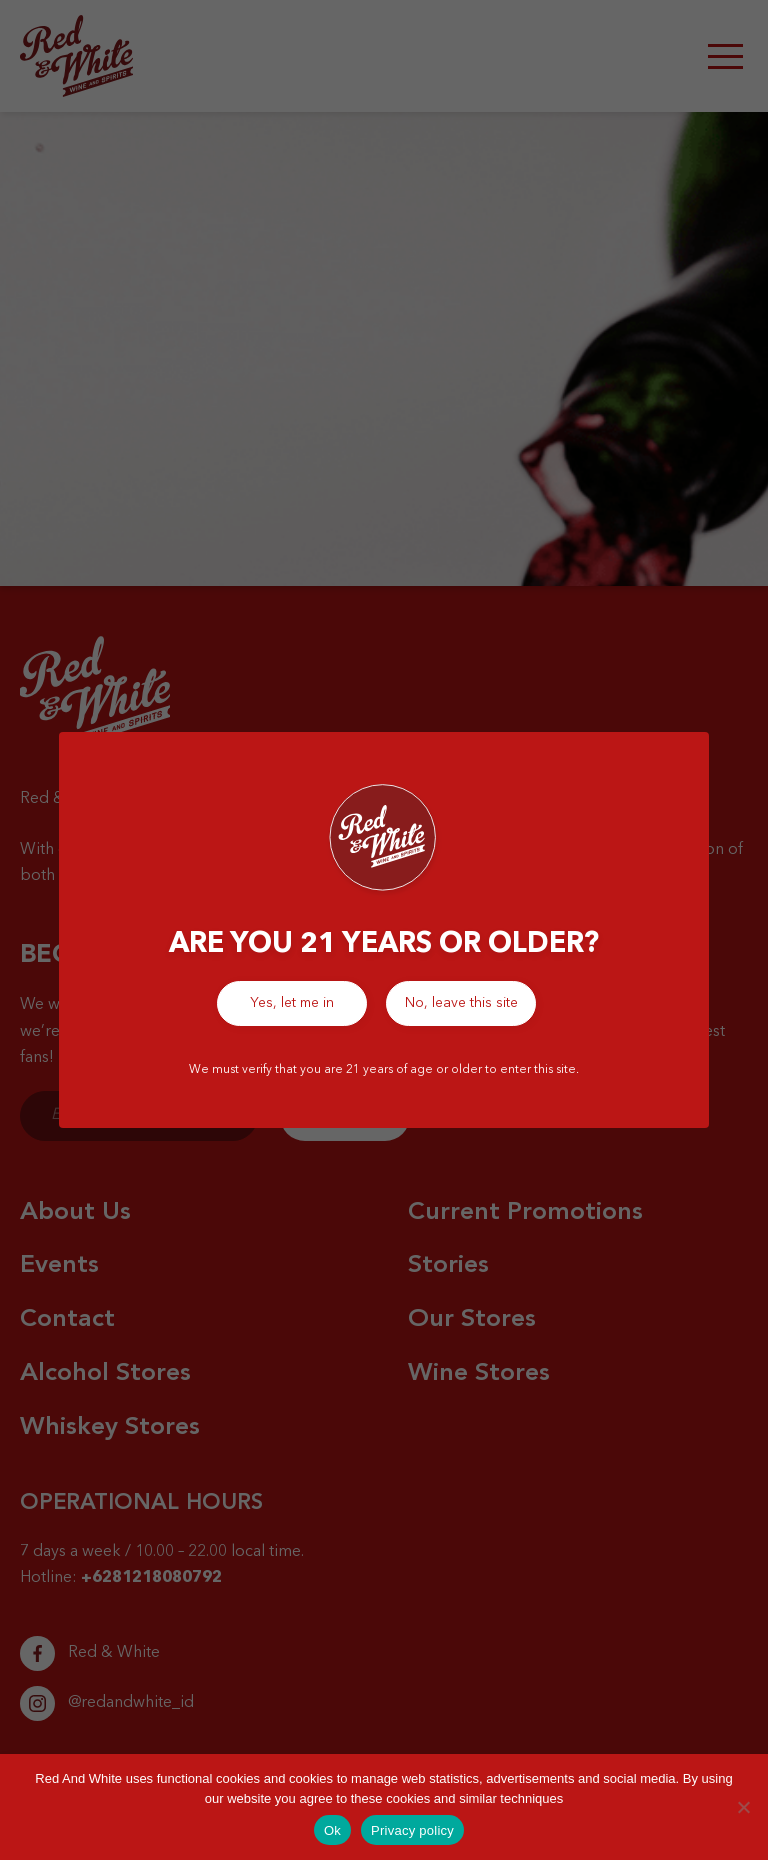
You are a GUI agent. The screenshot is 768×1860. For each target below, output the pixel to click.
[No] (743, 1807)
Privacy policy (412, 1830)
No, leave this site (461, 1003)
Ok (332, 1830)
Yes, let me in (292, 1003)
